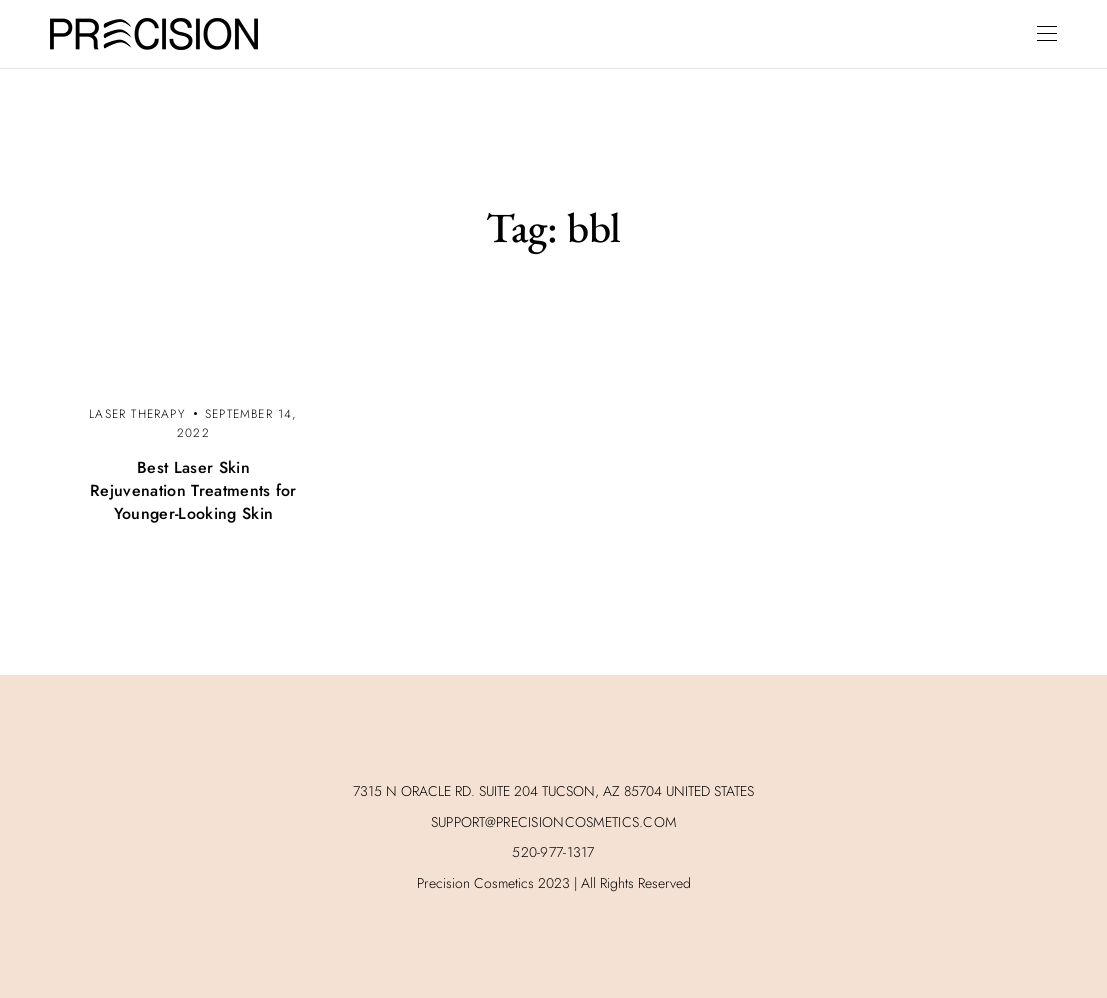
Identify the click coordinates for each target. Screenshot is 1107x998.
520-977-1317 (553, 852)
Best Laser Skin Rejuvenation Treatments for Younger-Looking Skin (193, 490)
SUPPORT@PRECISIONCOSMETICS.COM (553, 822)
